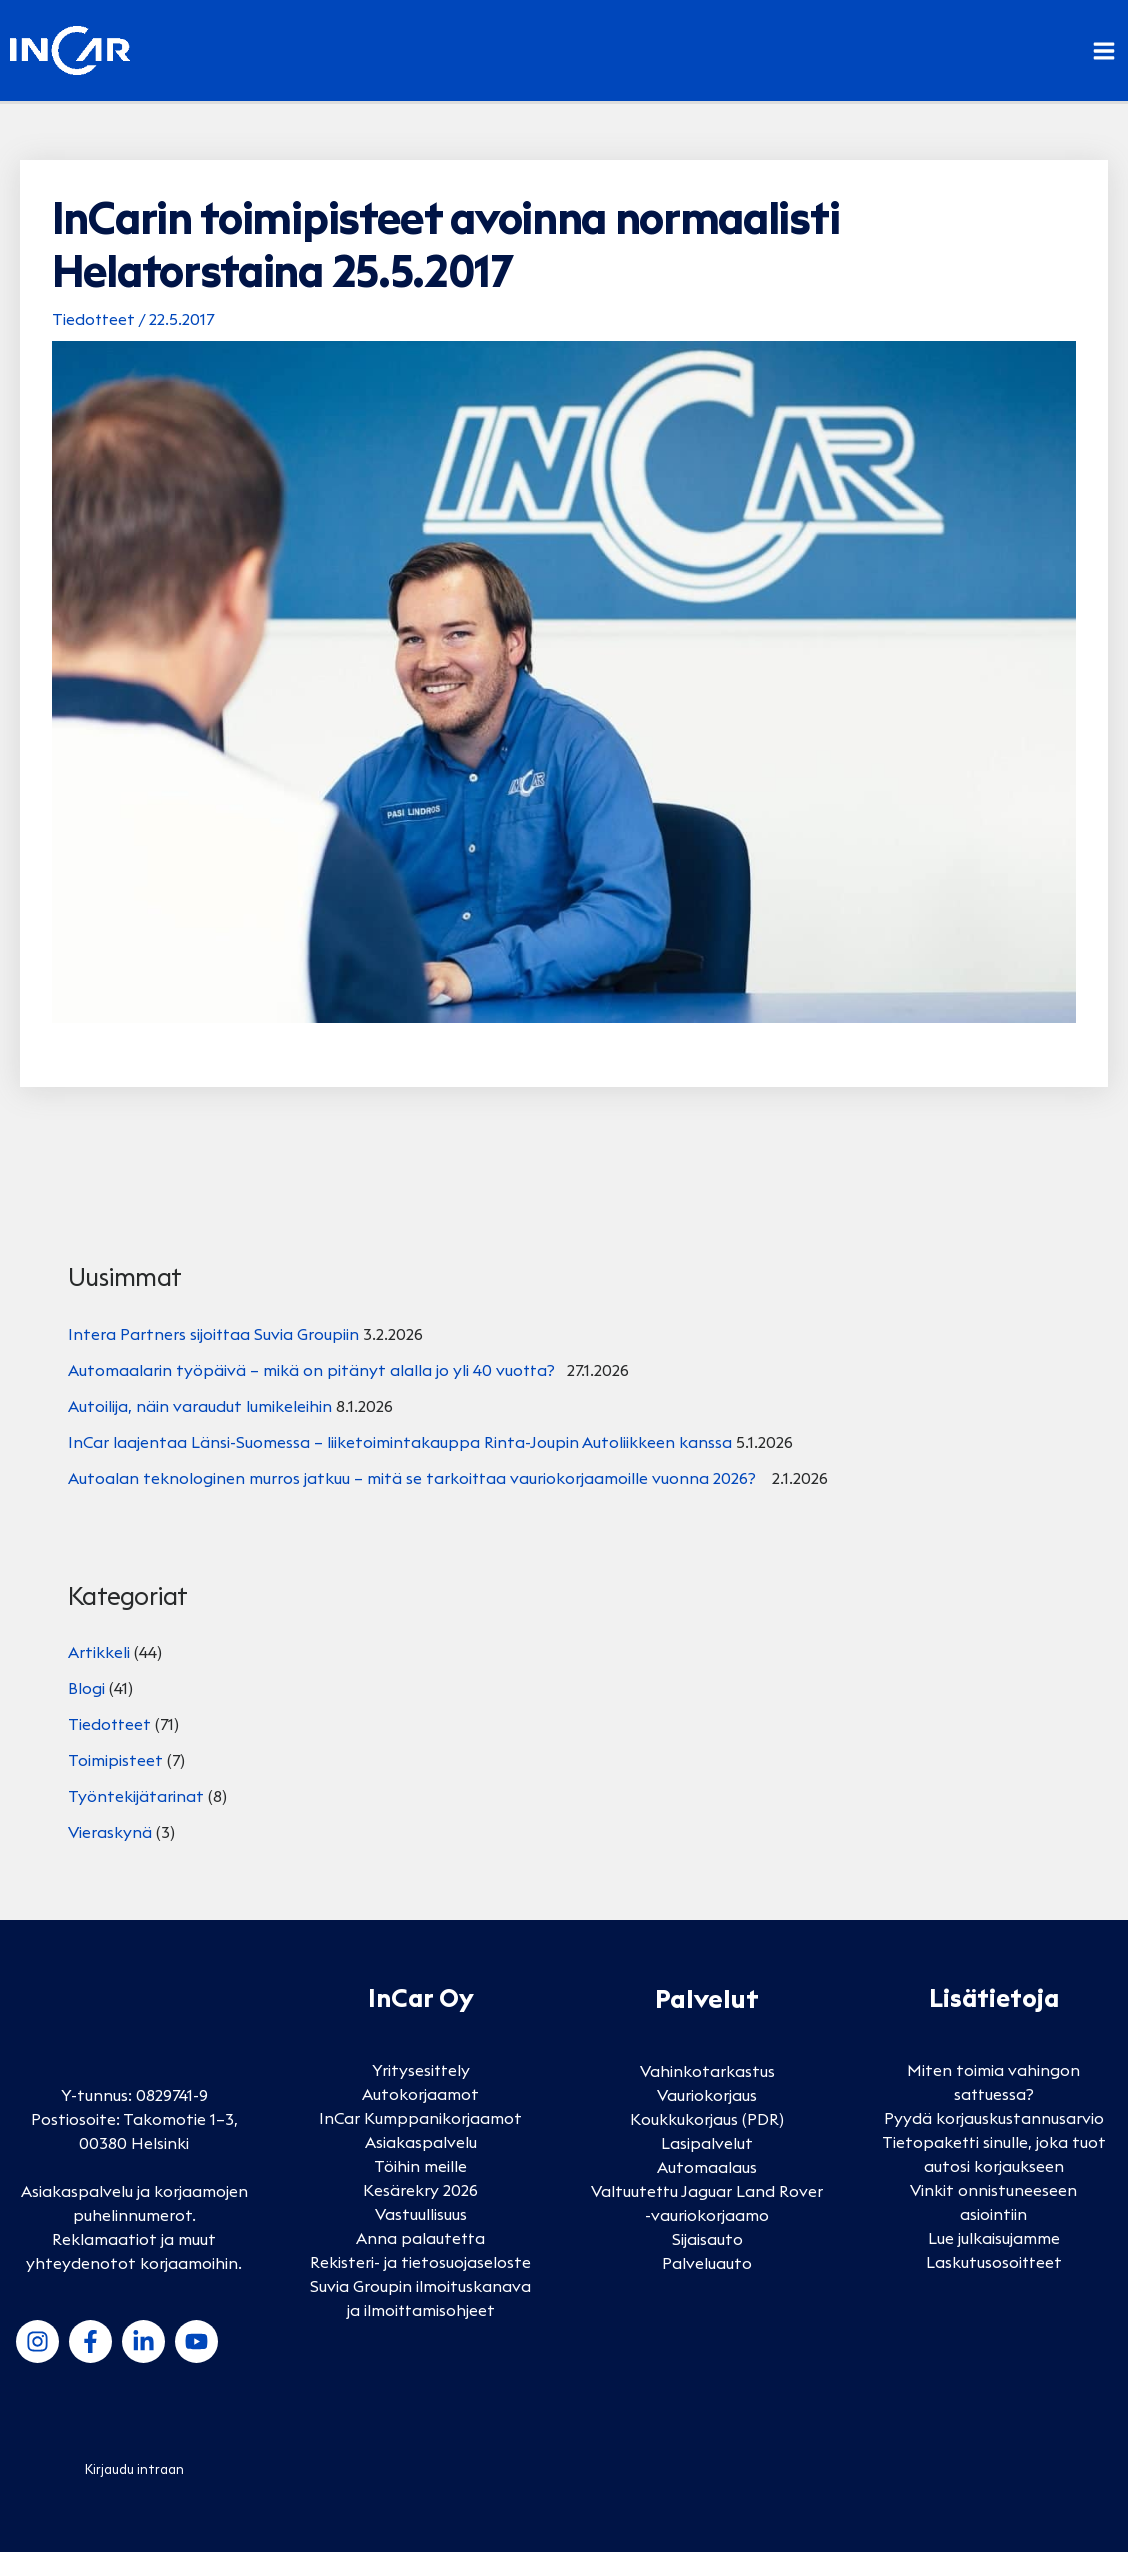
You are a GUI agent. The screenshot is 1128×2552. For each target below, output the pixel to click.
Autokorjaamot (420, 2094)
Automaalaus (707, 2167)
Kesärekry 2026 (420, 2190)
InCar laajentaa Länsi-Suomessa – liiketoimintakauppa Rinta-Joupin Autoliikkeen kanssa (400, 1442)
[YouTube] (196, 2341)
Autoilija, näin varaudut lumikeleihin (200, 1406)
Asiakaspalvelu (421, 2142)
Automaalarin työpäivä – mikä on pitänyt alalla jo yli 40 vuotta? (315, 1370)
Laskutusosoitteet (994, 2262)
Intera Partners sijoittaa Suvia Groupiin (213, 1334)
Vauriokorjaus (707, 2095)
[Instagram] (37, 2341)
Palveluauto (707, 2263)
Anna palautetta (420, 2238)
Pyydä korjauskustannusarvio (994, 2118)
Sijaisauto (707, 2239)
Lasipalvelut (707, 2143)
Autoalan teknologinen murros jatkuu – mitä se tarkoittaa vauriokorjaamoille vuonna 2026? (418, 1478)
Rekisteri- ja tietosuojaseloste (420, 2262)
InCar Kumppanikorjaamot (420, 2118)
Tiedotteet (93, 319)
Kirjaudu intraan (134, 2469)
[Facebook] (90, 2341)
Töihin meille (420, 2166)
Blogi (86, 1688)
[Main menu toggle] (1104, 51)
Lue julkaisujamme (994, 2238)
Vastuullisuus (421, 2214)
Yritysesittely (421, 2070)
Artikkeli (99, 1652)
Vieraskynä (110, 1832)
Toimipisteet (115, 1760)
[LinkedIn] (143, 2341)
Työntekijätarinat (136, 1796)
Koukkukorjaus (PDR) (707, 2119)
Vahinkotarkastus (707, 2071)
